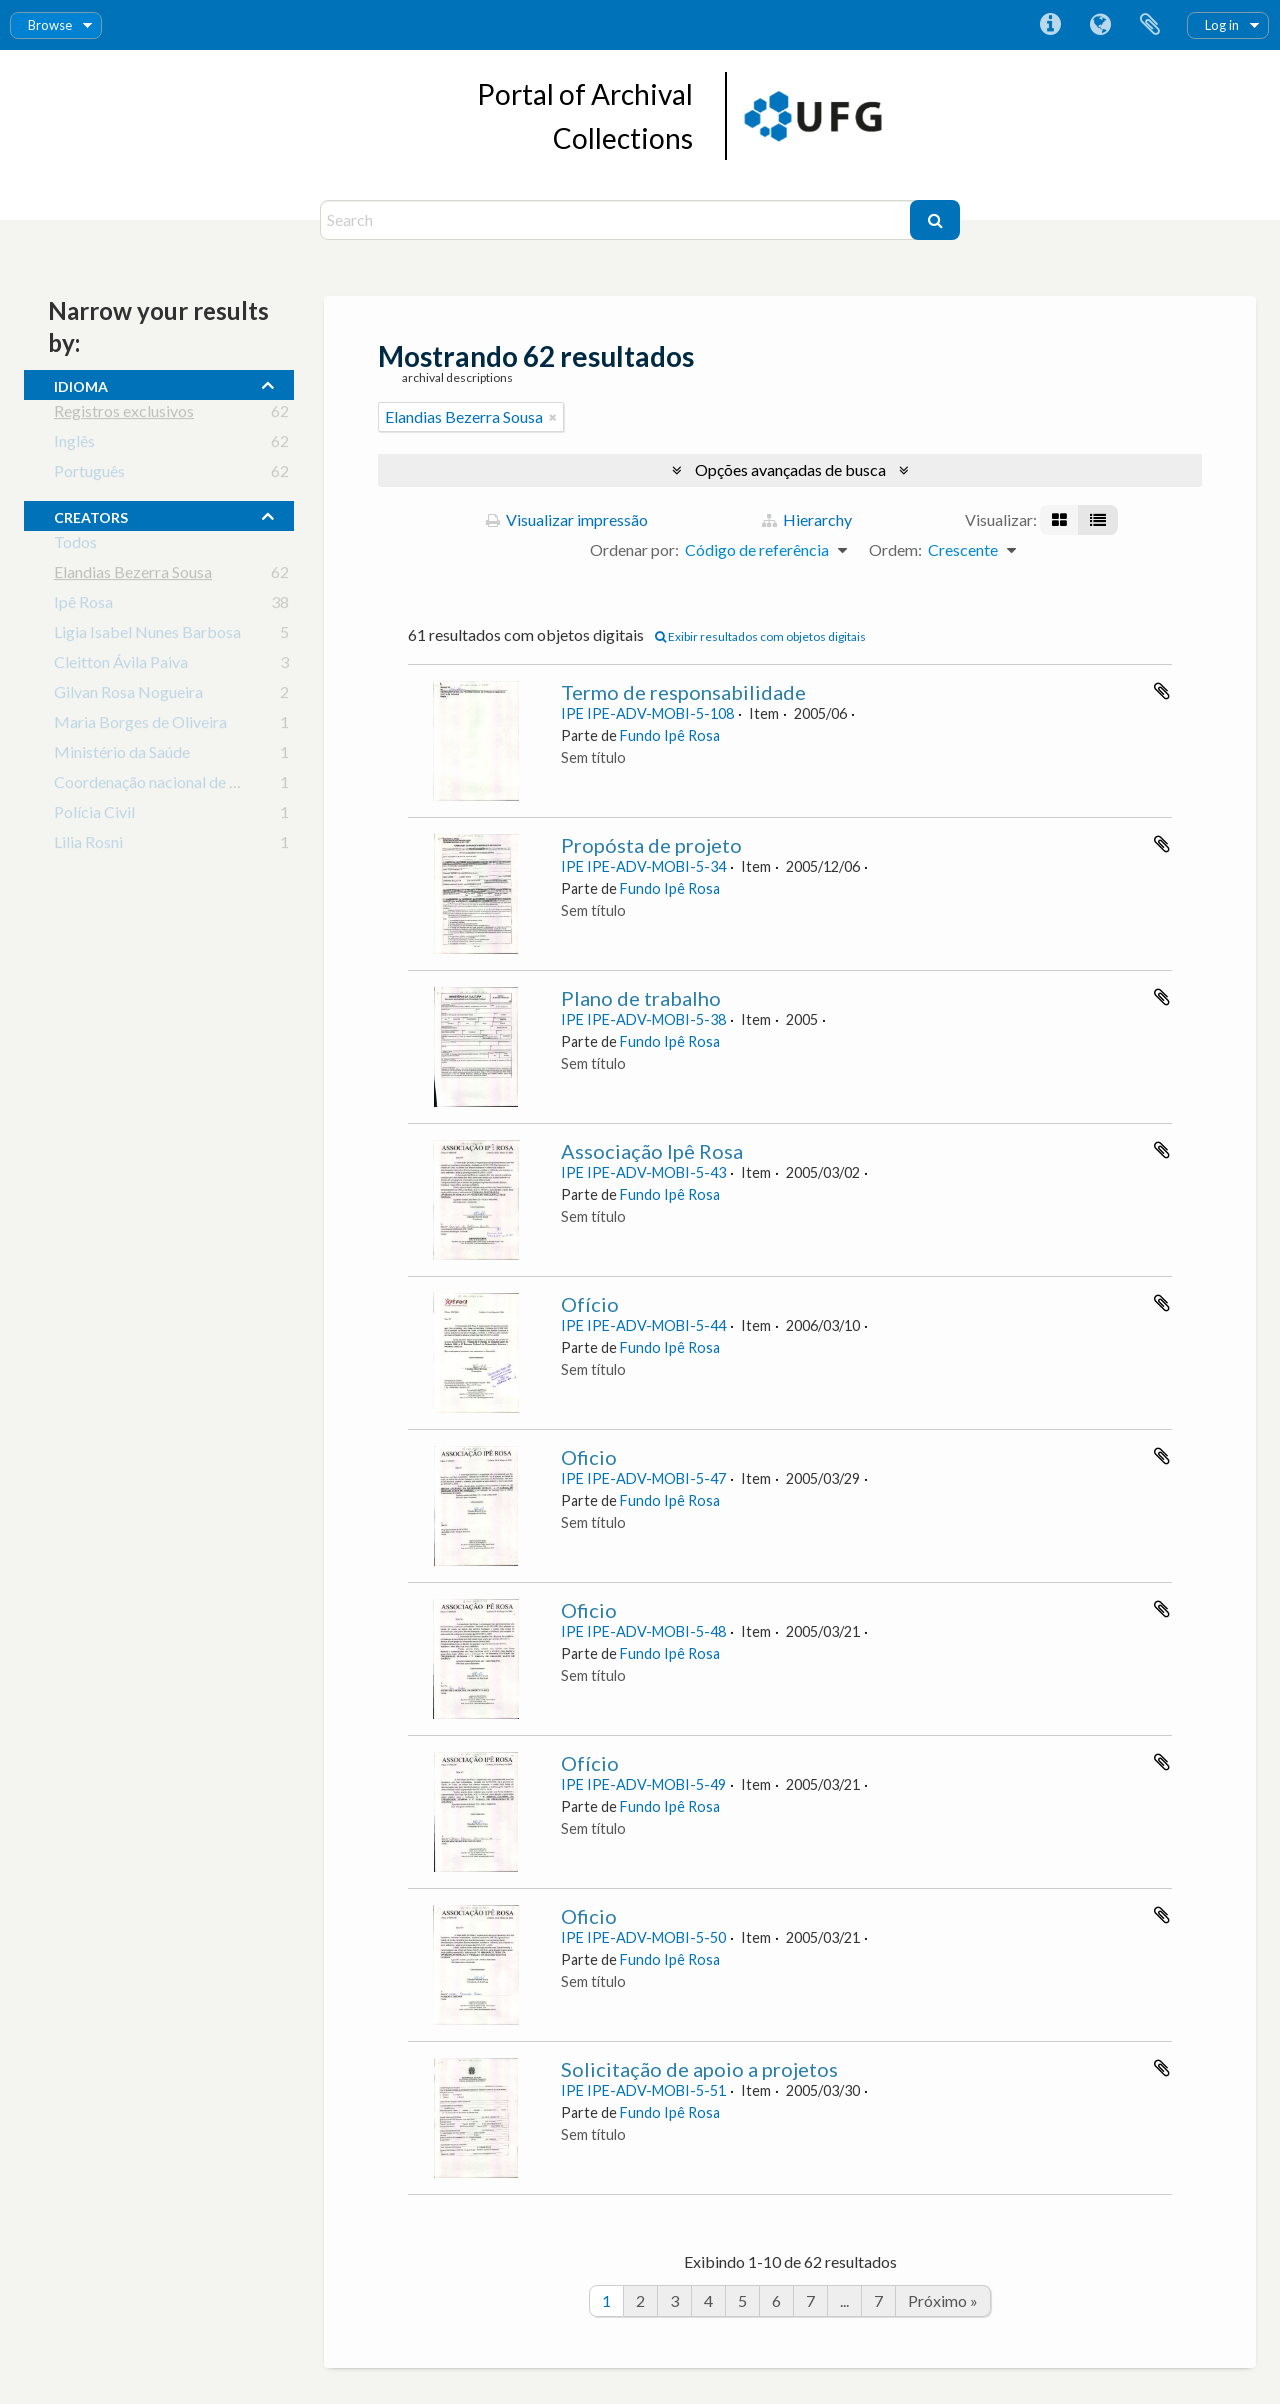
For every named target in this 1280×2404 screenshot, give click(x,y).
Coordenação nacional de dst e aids (173, 785)
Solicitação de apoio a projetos (699, 2069)
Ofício (590, 1304)
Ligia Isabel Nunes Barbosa (147, 635)
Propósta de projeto (651, 845)
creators (91, 515)
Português (89, 474)
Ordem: (895, 549)
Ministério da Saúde (122, 755)
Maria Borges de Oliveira (140, 725)
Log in (1222, 25)
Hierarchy (807, 519)
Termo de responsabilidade (683, 692)
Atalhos (1050, 25)
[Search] (617, 220)
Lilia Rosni (88, 845)
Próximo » (943, 2300)
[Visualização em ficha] (1059, 520)
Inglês (74, 444)
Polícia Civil (94, 815)
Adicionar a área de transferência (1162, 691)
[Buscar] (935, 220)
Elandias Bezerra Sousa (133, 575)
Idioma (1100, 25)
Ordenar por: (634, 549)
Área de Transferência (1150, 25)
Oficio (589, 1457)
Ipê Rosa (83, 605)
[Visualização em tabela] (1098, 520)
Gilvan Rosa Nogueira (128, 695)
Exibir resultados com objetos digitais (760, 636)
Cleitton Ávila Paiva (121, 665)
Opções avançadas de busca (790, 469)
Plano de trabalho (641, 998)
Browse (50, 25)
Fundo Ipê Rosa (670, 735)
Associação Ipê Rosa (652, 1151)
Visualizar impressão (567, 519)
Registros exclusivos (124, 414)
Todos (75, 545)
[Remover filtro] (553, 417)
